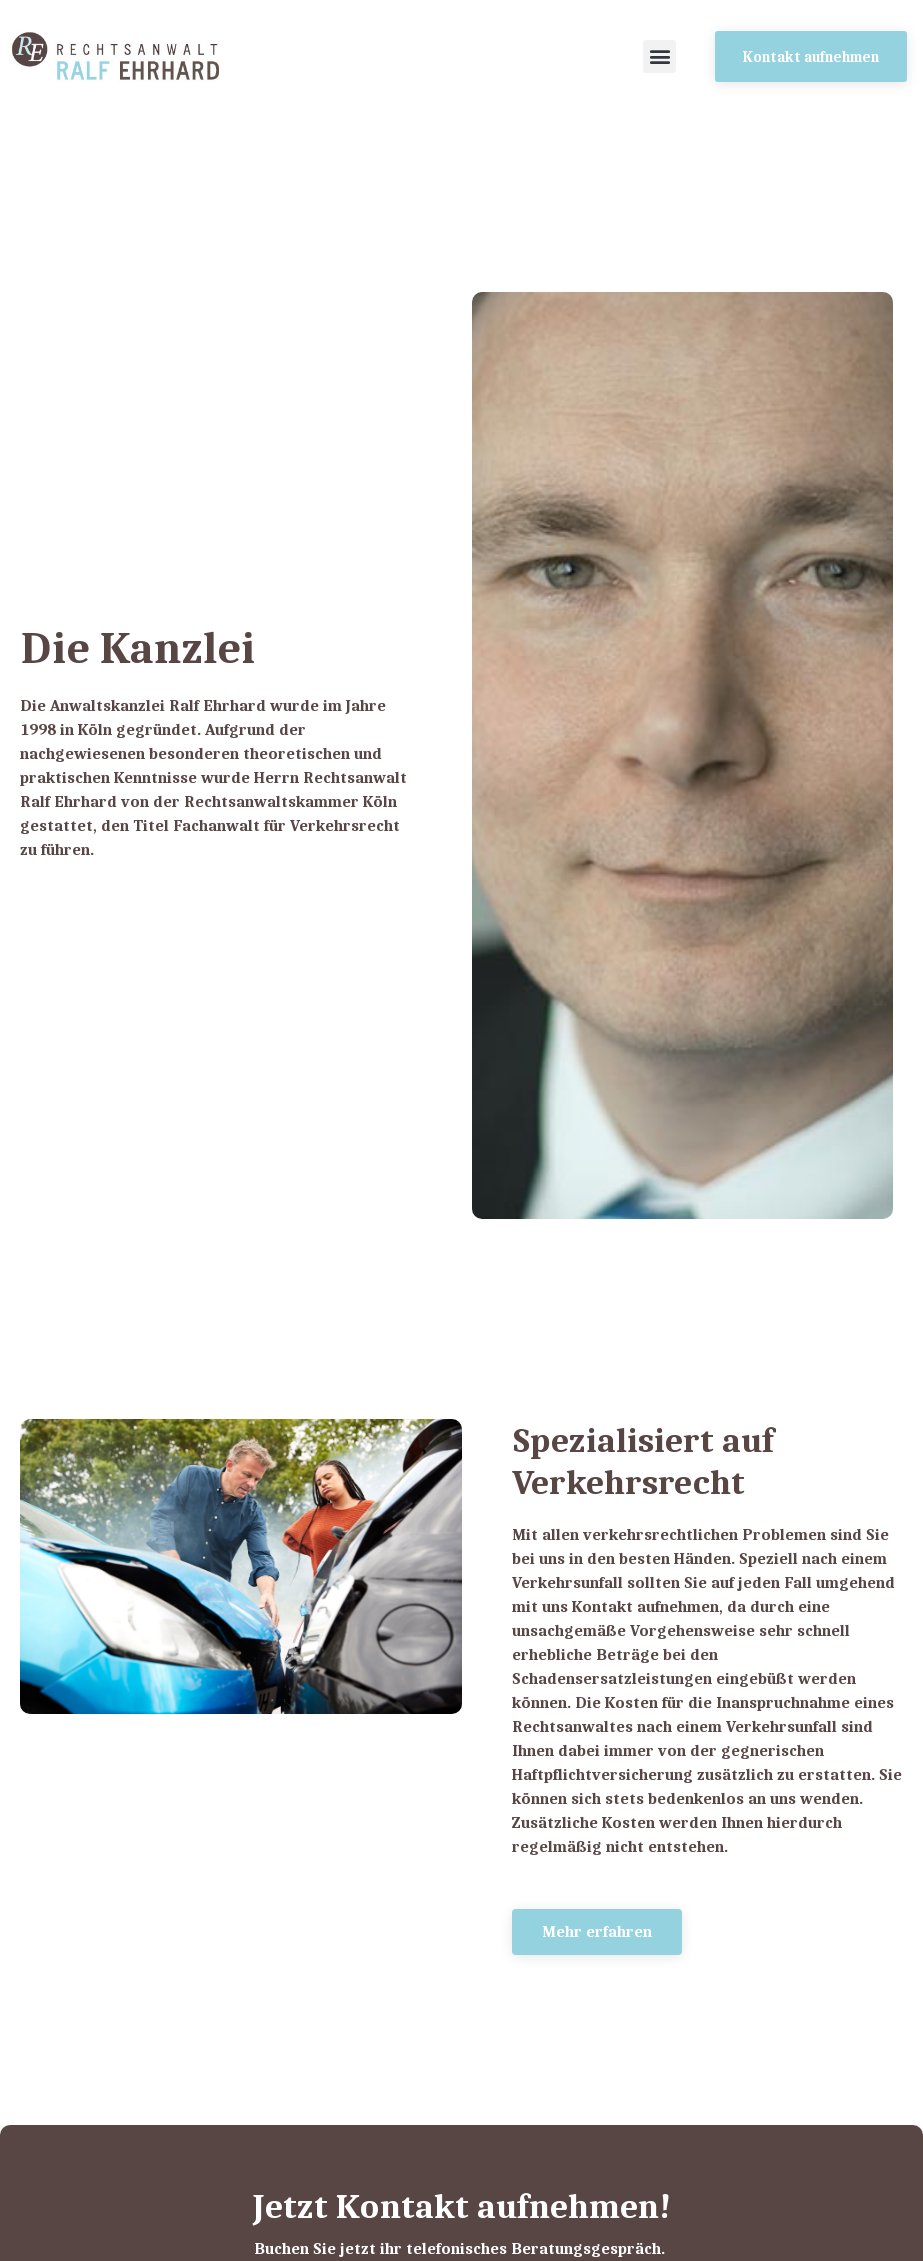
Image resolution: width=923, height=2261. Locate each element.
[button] (659, 56)
